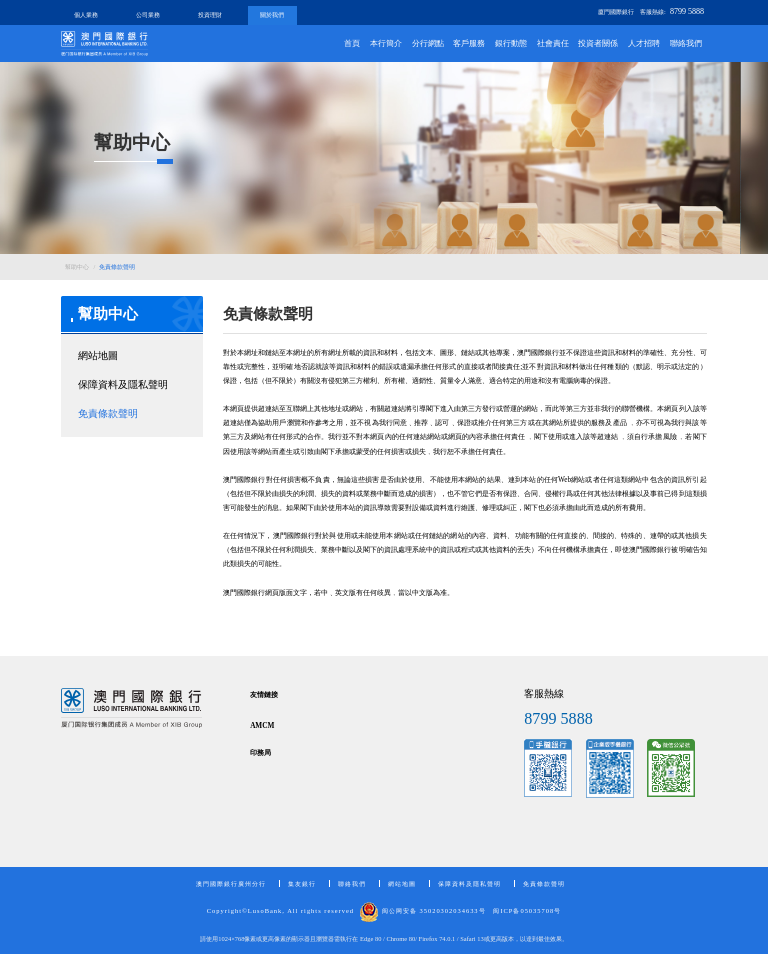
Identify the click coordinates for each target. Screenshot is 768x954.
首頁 (352, 43)
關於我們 (272, 14)
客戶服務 (469, 43)
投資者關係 (598, 43)
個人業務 (86, 14)
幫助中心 (77, 266)
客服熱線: (672, 11)
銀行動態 (511, 43)
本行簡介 (386, 43)
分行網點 (428, 43)
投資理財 (210, 14)
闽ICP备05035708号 (527, 910)
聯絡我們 (686, 43)
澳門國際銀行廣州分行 (231, 883)
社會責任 (553, 43)
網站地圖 (98, 355)
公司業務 (148, 14)
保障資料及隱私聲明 (123, 384)
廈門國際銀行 (616, 11)
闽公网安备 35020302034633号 (422, 910)
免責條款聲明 (117, 266)
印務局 (260, 753)
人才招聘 (644, 43)
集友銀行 (302, 883)
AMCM (262, 726)
